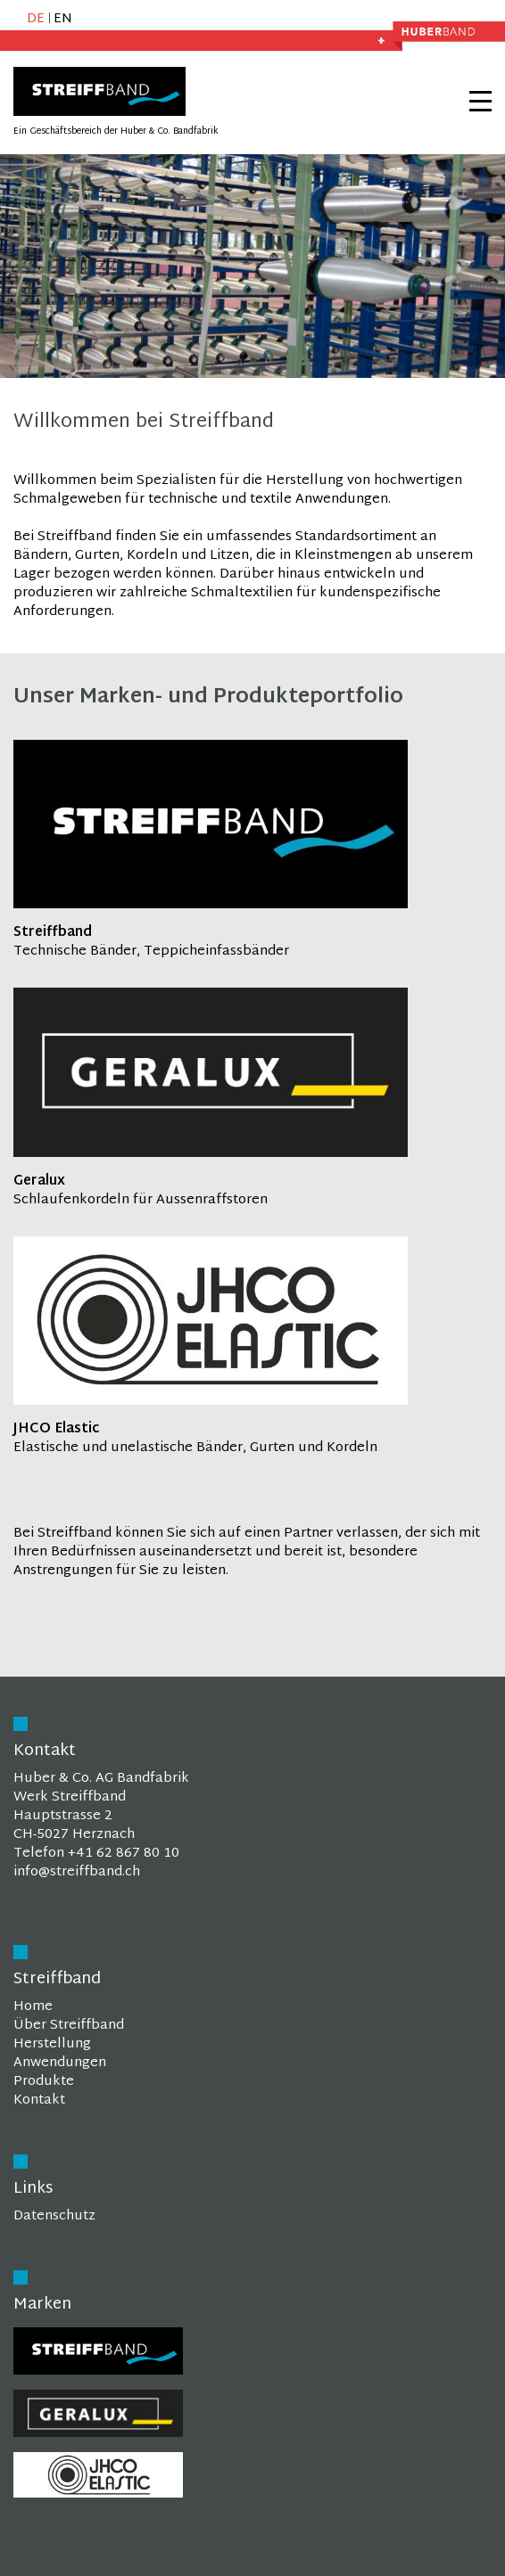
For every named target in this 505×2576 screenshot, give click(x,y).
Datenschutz (54, 2216)
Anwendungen (59, 2063)
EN (63, 19)
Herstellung (52, 2044)
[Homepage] (99, 113)
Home (33, 2007)
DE (36, 19)
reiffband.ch (101, 1872)
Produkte (43, 2082)
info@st (37, 1872)
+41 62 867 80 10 (123, 1854)
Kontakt (39, 2100)
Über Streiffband (68, 2026)
